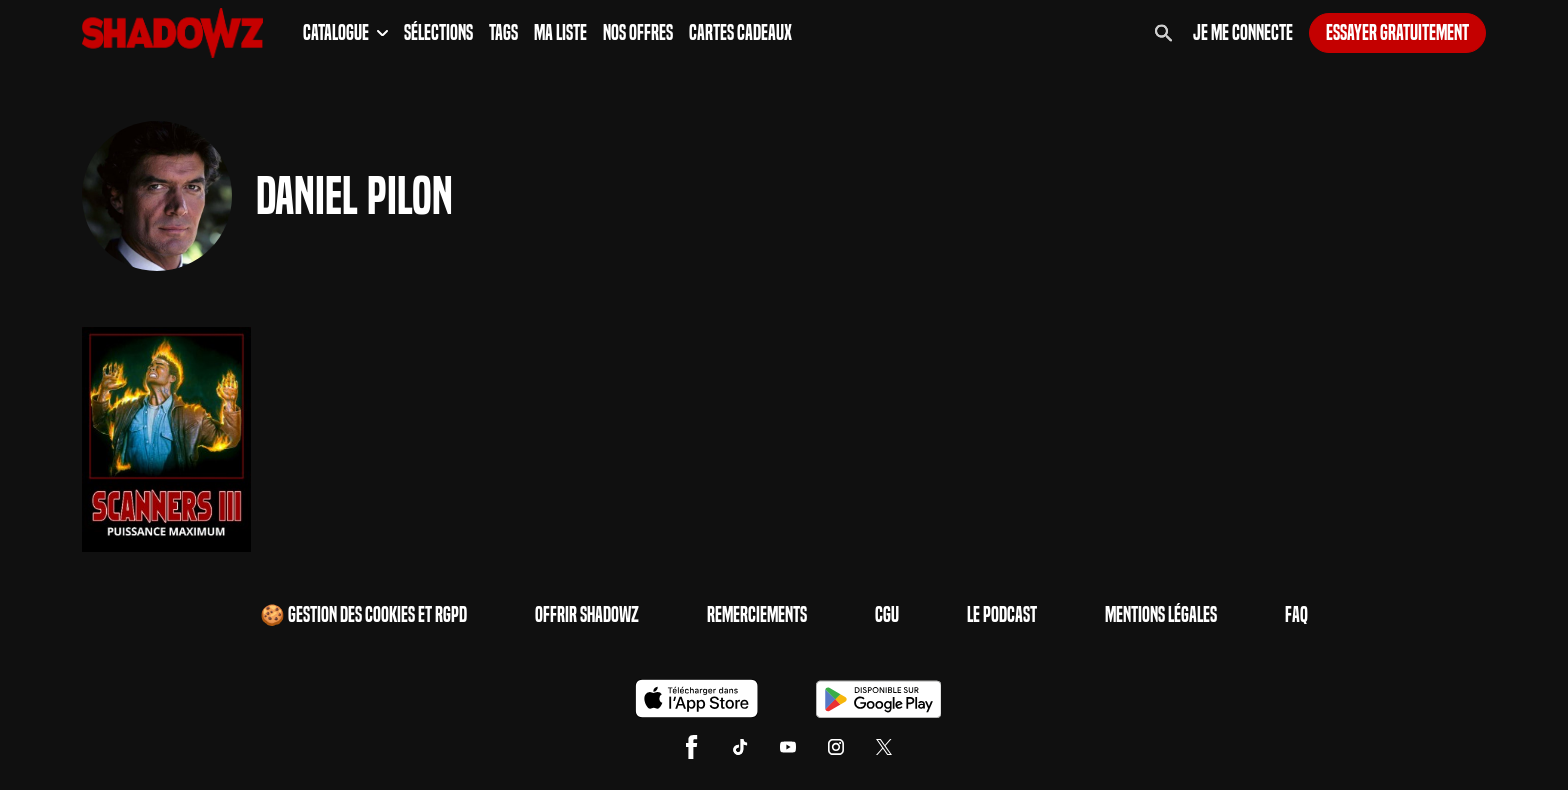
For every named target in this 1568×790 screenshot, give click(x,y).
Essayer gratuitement (1397, 33)
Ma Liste (560, 33)
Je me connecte (1243, 33)
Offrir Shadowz (587, 615)
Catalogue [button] (345, 33)
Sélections (438, 33)
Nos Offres (638, 33)
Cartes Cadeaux (740, 33)
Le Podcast (1002, 615)
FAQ (1296, 615)
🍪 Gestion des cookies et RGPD (363, 615)
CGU (887, 615)
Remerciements (757, 615)
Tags (503, 33)
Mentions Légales (1161, 615)
